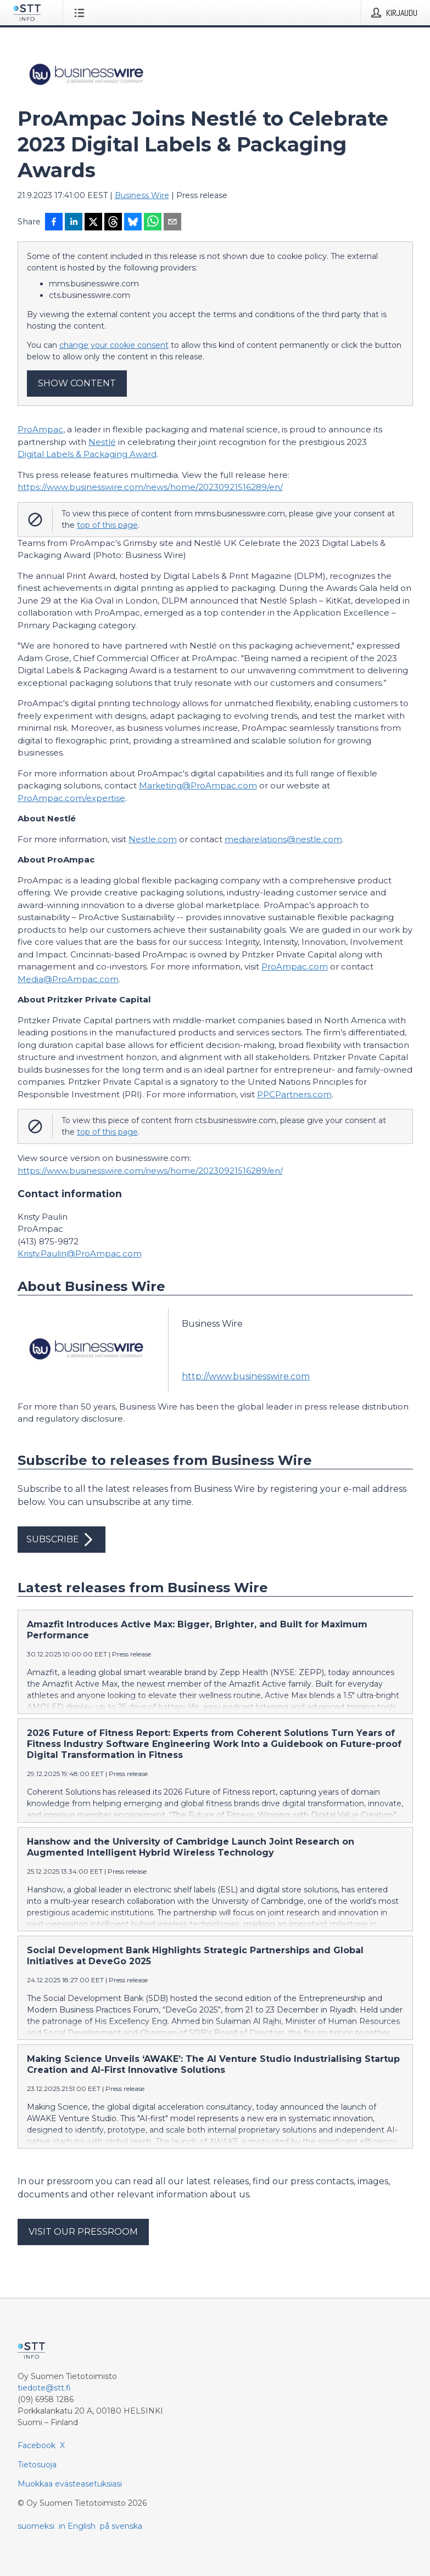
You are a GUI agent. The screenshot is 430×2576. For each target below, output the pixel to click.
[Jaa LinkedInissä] (73, 223)
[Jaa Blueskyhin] (133, 223)
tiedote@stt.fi (44, 2388)
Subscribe (61, 1539)
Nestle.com (153, 839)
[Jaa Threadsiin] (113, 223)
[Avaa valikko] (81, 12)
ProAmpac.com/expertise (71, 798)
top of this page (107, 525)
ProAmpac (40, 429)
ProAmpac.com (294, 966)
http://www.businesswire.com (246, 1376)
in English (77, 2526)
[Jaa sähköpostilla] (172, 223)
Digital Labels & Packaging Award (87, 454)
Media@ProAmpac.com (68, 979)
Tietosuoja (37, 2465)
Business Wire (142, 195)
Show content (77, 383)
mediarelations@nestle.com (283, 839)
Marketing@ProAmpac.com (198, 785)
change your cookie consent (114, 345)
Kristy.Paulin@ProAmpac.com (80, 1253)
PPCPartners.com (294, 1094)
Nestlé (102, 442)
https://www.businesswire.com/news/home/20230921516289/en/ (150, 487)
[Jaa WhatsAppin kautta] (152, 223)
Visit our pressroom (83, 2231)
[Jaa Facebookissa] (54, 223)
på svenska (121, 2526)
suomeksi (36, 2526)
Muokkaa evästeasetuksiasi (70, 2484)
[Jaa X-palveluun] (93, 223)
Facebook (36, 2445)
